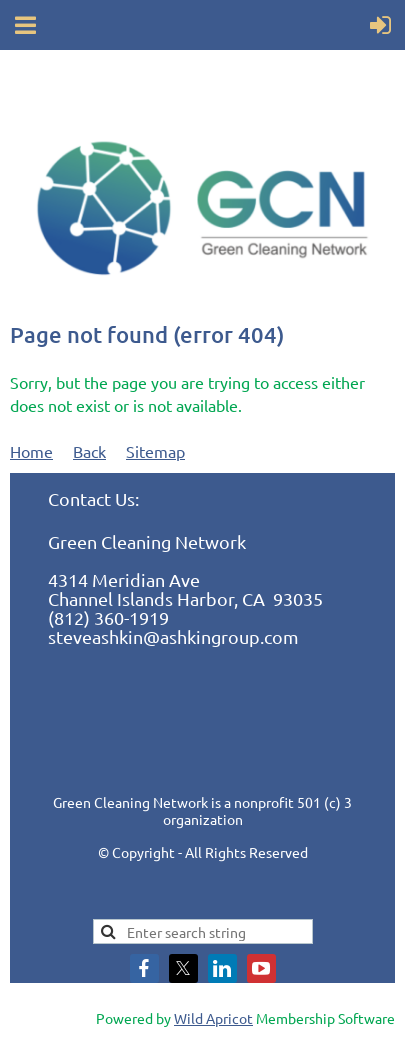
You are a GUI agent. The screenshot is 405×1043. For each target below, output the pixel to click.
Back (89, 451)
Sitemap (155, 451)
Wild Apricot (213, 1018)
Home (31, 451)
